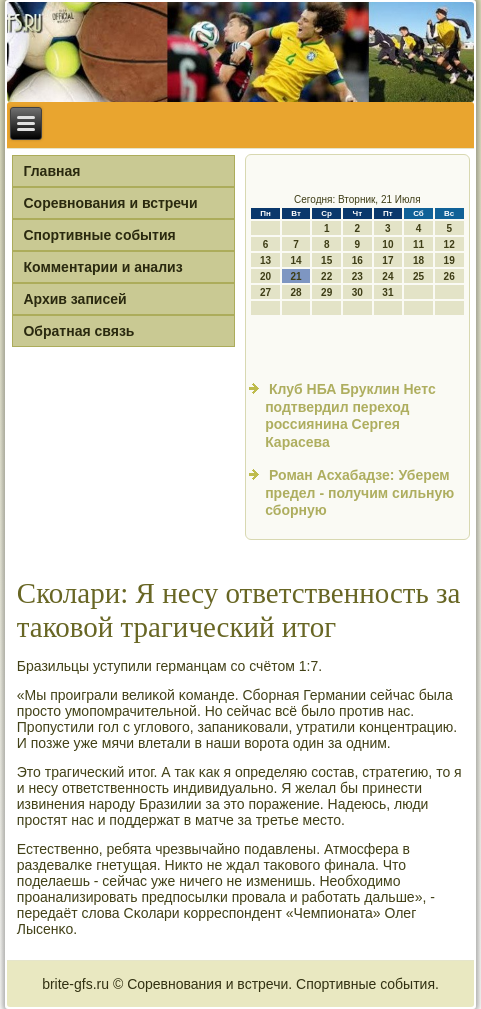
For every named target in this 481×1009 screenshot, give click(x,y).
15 (326, 260)
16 (357, 260)
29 (326, 292)
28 (296, 292)
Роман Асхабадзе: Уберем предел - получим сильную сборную (359, 492)
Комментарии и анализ (102, 267)
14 (296, 260)
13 (265, 260)
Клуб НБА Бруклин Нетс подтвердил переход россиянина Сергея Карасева (350, 415)
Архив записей (74, 299)
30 (357, 292)
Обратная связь (78, 331)
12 (449, 244)
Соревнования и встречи (110, 203)
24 (387, 276)
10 (387, 244)
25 (418, 276)
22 (326, 276)
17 (387, 260)
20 (265, 276)
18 (418, 260)
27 (265, 292)
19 (449, 260)
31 (387, 292)
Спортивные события (99, 235)
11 (418, 244)
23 (357, 276)
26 (449, 276)
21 (296, 276)
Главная (51, 171)
